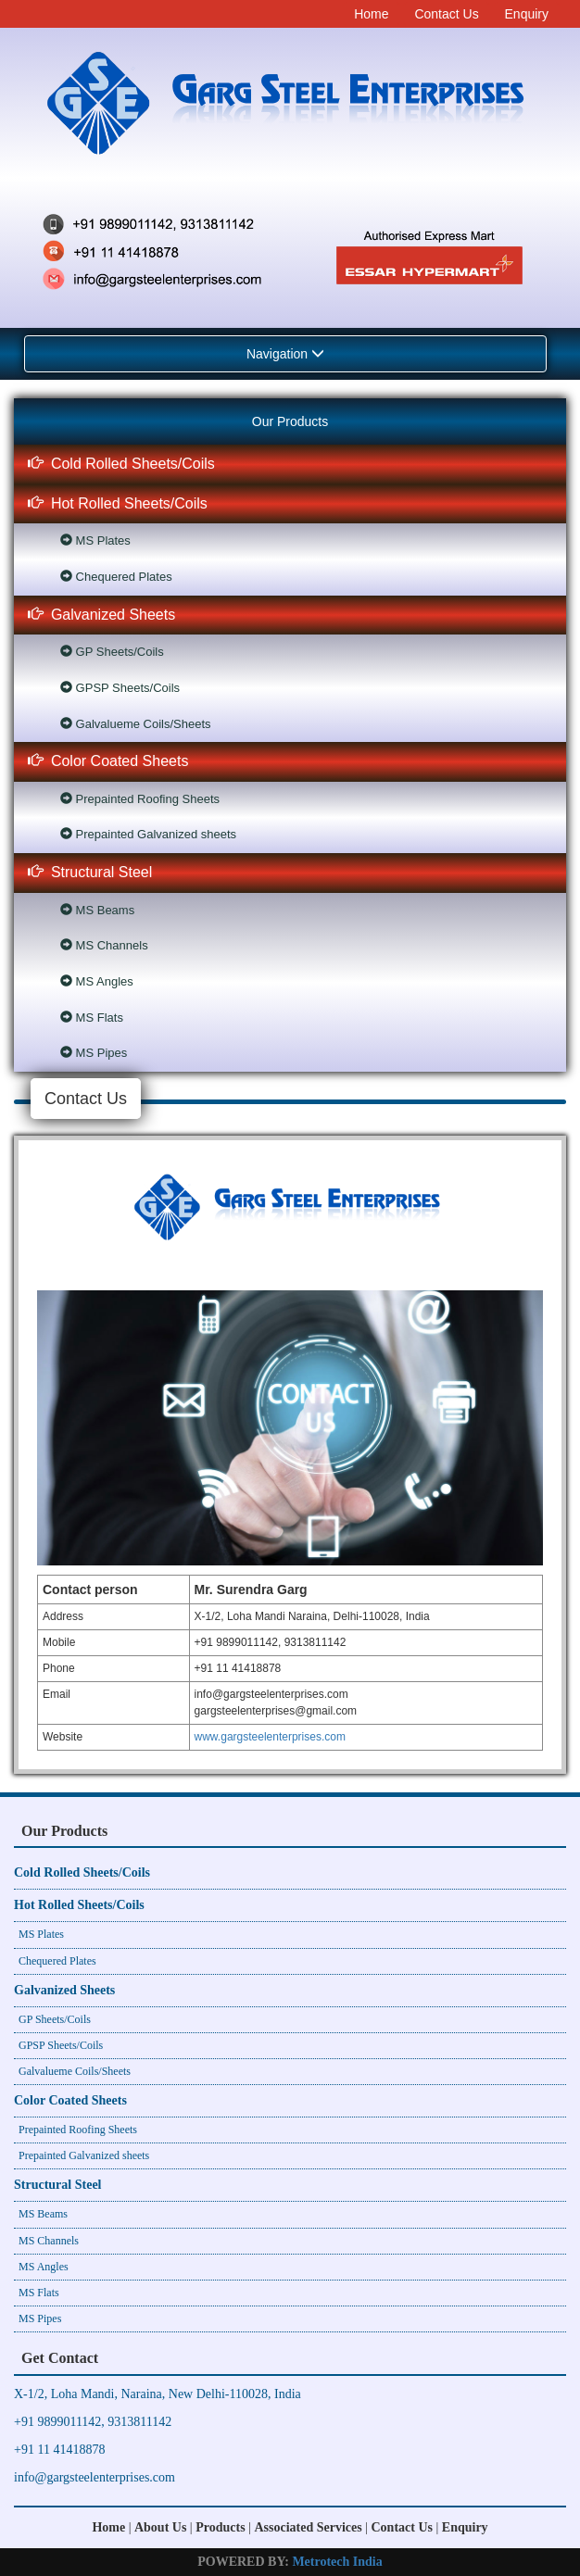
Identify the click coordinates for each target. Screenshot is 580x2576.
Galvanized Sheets (101, 614)
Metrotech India (337, 2562)
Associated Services (307, 2527)
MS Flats (91, 1017)
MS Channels (104, 945)
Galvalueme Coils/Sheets (135, 724)
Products (220, 2527)
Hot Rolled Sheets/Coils (118, 503)
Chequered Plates (116, 577)
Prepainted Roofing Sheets (140, 799)
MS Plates (95, 540)
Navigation (285, 353)
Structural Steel (90, 872)
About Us (160, 2527)
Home (371, 13)
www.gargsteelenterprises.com (270, 1736)
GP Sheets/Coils (112, 652)
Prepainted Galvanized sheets (148, 834)
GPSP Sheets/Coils (120, 688)
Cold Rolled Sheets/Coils (121, 463)
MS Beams (97, 910)
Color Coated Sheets (108, 761)
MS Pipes (93, 1053)
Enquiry (526, 13)
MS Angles (96, 981)
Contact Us (446, 13)
